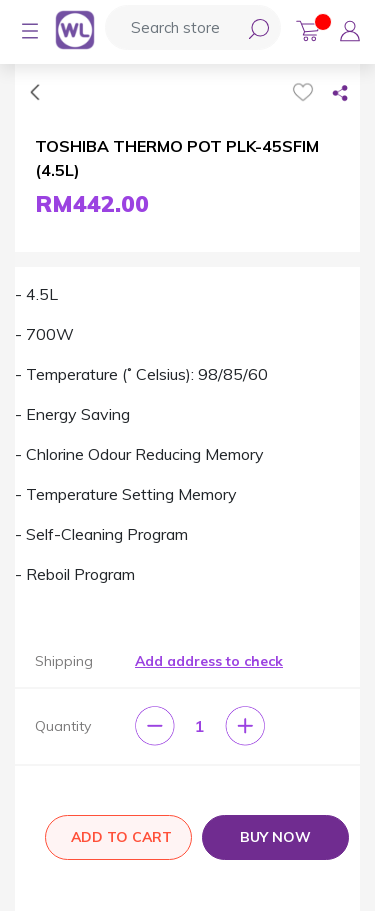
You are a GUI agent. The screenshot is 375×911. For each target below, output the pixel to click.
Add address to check (209, 661)
